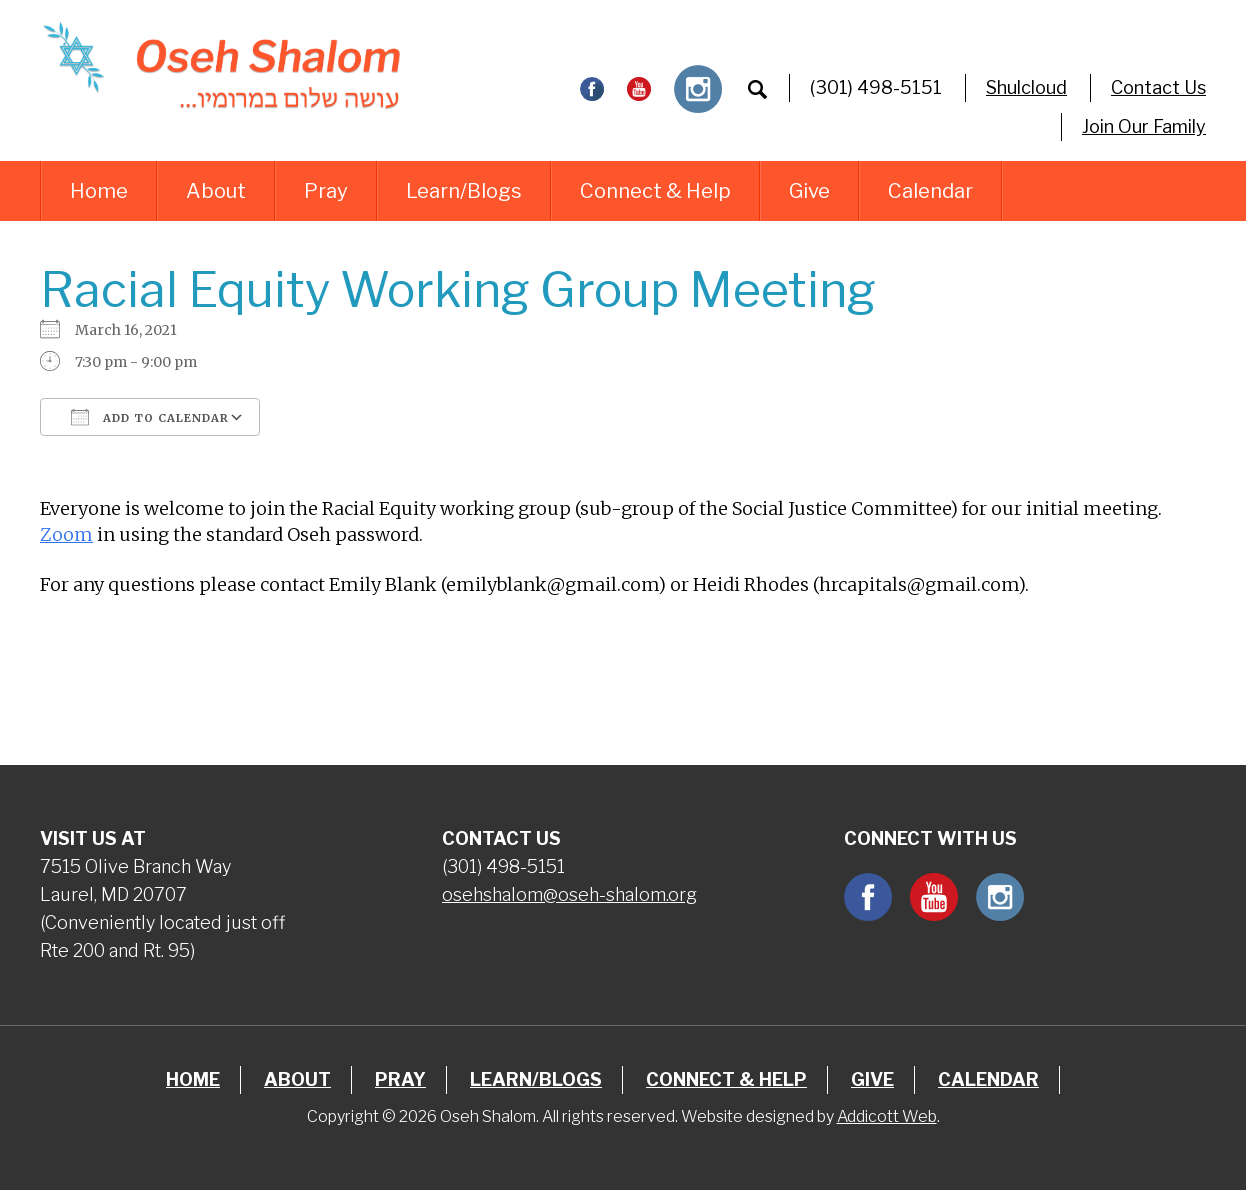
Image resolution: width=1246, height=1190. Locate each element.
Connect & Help (655, 191)
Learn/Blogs (464, 191)
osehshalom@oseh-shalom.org (569, 894)
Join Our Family (1144, 126)
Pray (326, 191)
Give (809, 191)
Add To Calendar (150, 417)
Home (99, 191)
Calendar (930, 191)
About (216, 191)
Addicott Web (887, 1116)
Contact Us (1158, 87)
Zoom (66, 534)
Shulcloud (1026, 87)
